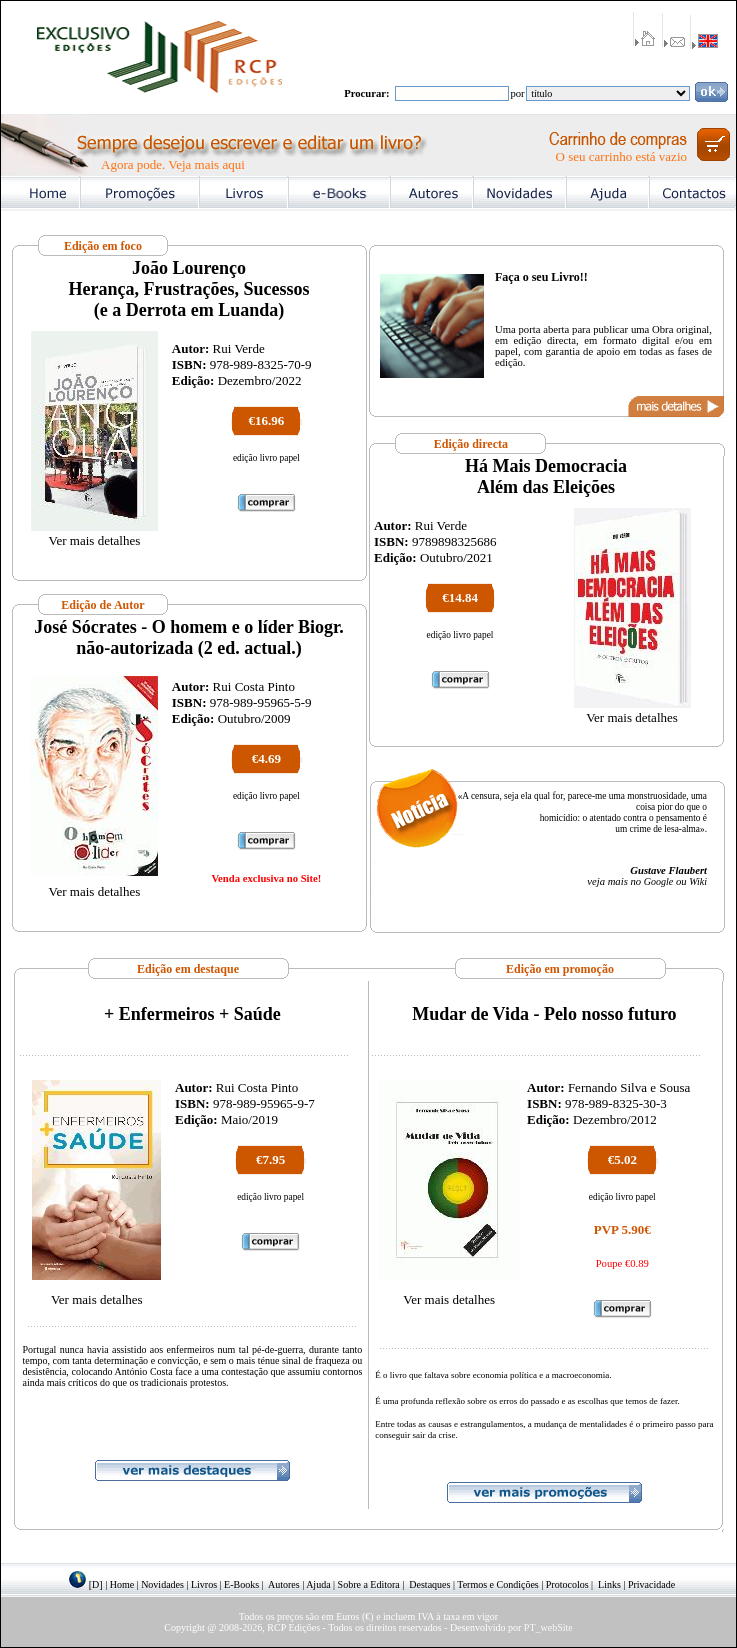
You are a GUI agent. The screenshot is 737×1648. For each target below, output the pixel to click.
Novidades (162, 1584)
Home (122, 1584)
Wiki (698, 881)
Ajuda (318, 1584)
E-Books (241, 1584)
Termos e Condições (498, 1584)
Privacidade (651, 1584)
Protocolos (567, 1584)
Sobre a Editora (369, 1584)
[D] (96, 1584)
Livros (204, 1584)
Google (658, 881)
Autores (284, 1584)
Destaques (429, 1584)
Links (609, 1584)
